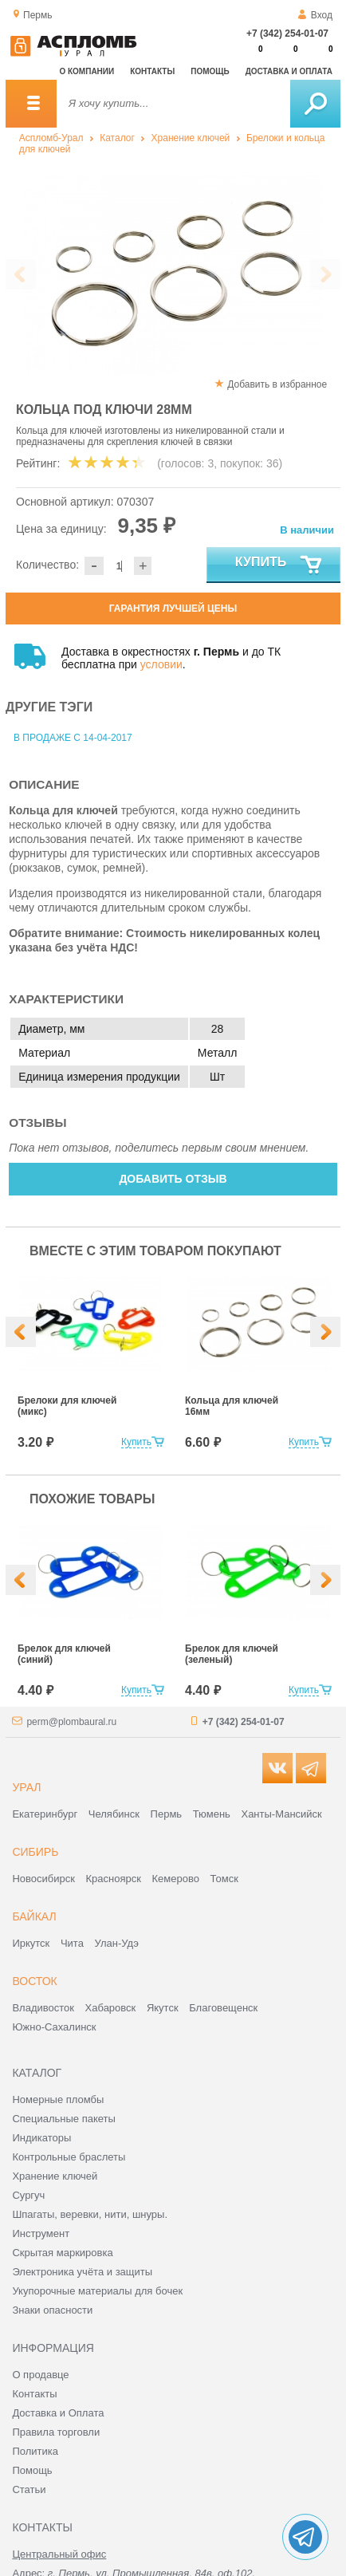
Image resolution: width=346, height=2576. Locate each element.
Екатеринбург (44, 1814)
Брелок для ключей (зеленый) (231, 1654)
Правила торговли (56, 2432)
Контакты (152, 71)
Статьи (28, 2489)
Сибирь (35, 1851)
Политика (35, 2451)
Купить (279, 565)
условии (161, 664)
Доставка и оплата (289, 71)
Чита (72, 1943)
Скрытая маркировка (62, 2253)
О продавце (40, 2375)
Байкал (34, 1916)
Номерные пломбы (58, 2099)
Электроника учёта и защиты (82, 2272)
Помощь (210, 71)
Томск (224, 1879)
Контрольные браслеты (68, 2157)
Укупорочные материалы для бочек (97, 2291)
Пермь (167, 1814)
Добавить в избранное (277, 384)
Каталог (117, 138)
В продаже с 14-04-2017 (73, 737)
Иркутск (30, 1943)
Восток (34, 1981)
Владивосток (43, 2008)
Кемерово (175, 1879)
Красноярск (113, 1879)
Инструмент (40, 2233)
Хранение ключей (190, 138)
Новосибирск (43, 1879)
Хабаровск (110, 2008)
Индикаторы (41, 2138)
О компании (86, 71)
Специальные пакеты (64, 2119)
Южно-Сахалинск (54, 2027)
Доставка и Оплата (58, 2413)
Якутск (163, 2008)
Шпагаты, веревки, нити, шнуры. (89, 2214)
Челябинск (114, 1814)
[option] (113, 275)
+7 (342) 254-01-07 (287, 33)
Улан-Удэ (117, 1943)
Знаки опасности (52, 2310)
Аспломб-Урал (51, 138)
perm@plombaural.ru (71, 1721)
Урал (26, 1787)
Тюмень (211, 1814)
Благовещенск (223, 2008)
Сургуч (28, 2195)
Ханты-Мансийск (281, 1814)
